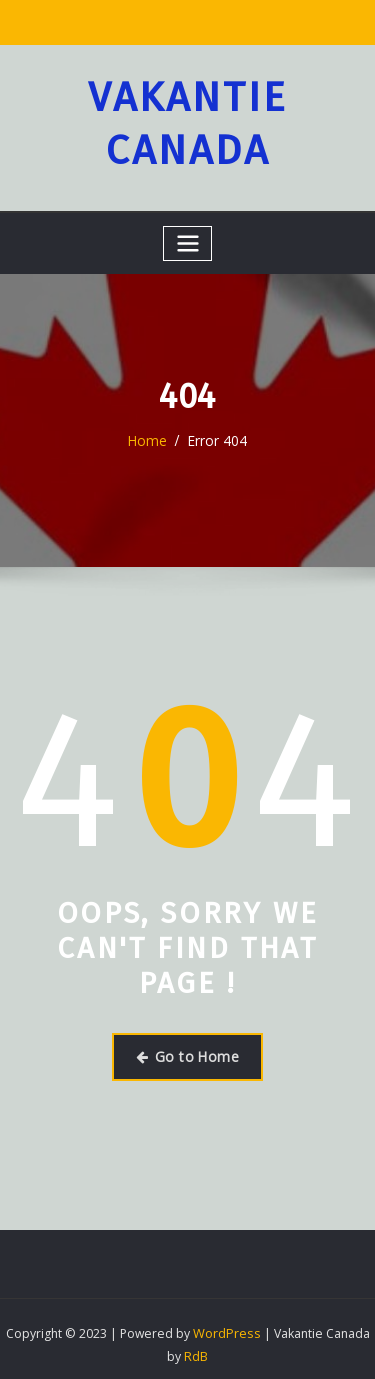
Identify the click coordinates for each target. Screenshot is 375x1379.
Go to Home (187, 1049)
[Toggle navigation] (188, 237)
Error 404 (216, 434)
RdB (196, 1345)
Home (150, 434)
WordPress (227, 1323)
